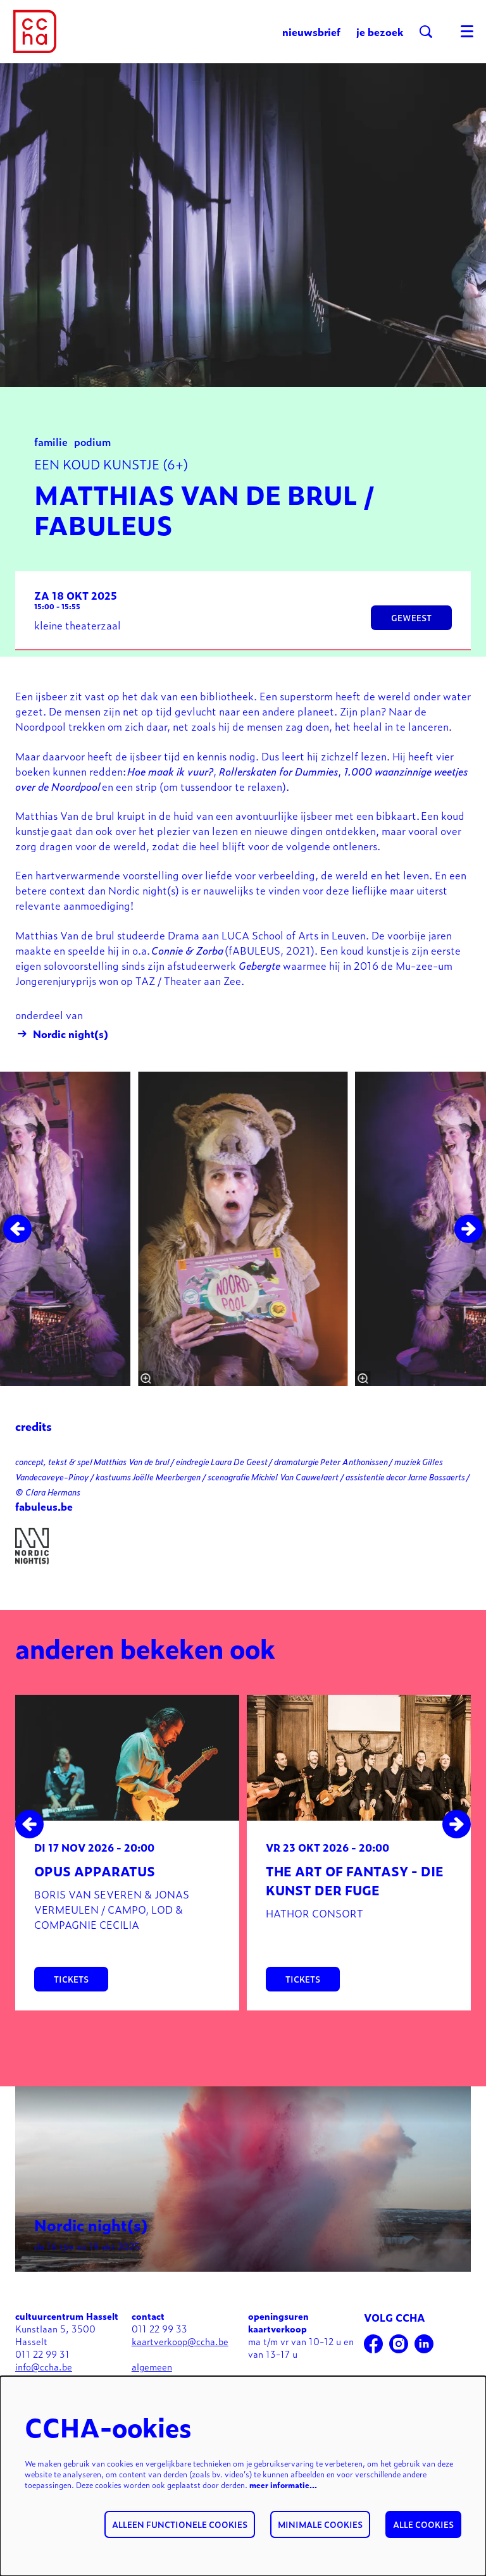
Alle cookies (423, 2524)
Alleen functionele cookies (179, 2524)
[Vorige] (17, 1246)
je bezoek (380, 31)
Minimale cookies (320, 2524)
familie (51, 459)
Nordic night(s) (61, 1051)
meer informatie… (283, 2485)
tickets (71, 1997)
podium (92, 459)
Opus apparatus (94, 1888)
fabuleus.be (44, 1524)
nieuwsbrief (311, 31)
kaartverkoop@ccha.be (180, 2359)
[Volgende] (468, 1246)
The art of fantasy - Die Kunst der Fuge (355, 1898)
